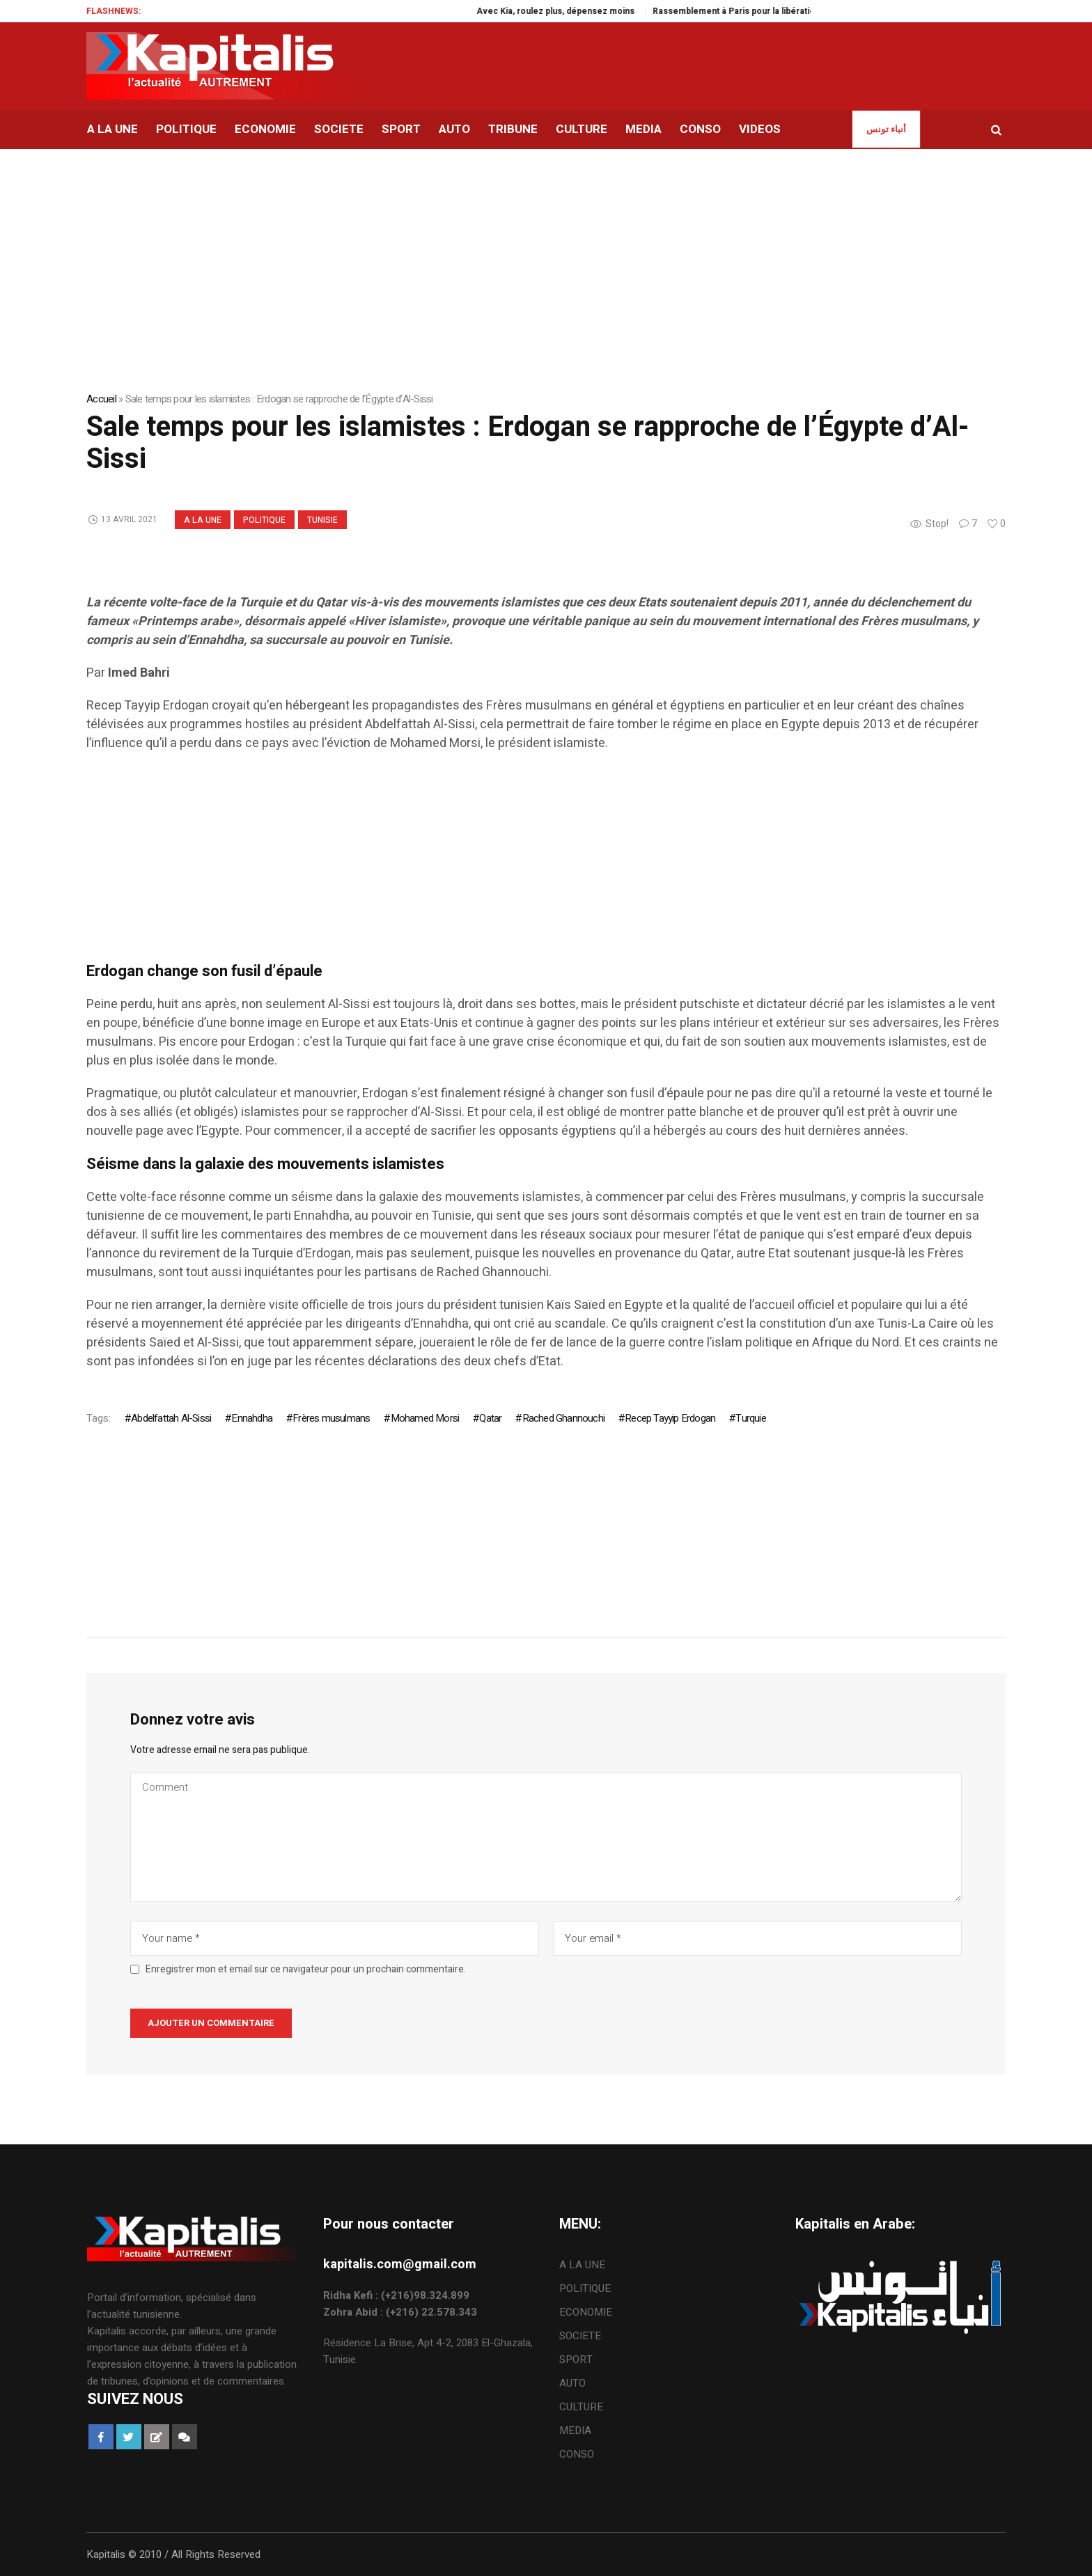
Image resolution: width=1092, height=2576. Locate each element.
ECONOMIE (585, 2312)
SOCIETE (580, 2335)
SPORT (576, 2359)
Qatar (490, 1418)
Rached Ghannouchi (563, 1418)
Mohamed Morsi (425, 1418)
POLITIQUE (264, 520)
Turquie (750, 1418)
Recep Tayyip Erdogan (670, 1418)
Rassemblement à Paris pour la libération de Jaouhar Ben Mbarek (809, 11)
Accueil (101, 399)
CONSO (576, 2454)
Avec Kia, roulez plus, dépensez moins (581, 11)
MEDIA (575, 2430)
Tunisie (322, 520)
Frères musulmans (331, 1418)
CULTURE (581, 2406)
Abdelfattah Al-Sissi (171, 1418)
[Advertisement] (504, 864)
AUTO (572, 2383)
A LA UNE (202, 520)
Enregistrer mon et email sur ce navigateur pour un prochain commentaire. (306, 1970)
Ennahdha (251, 1418)
